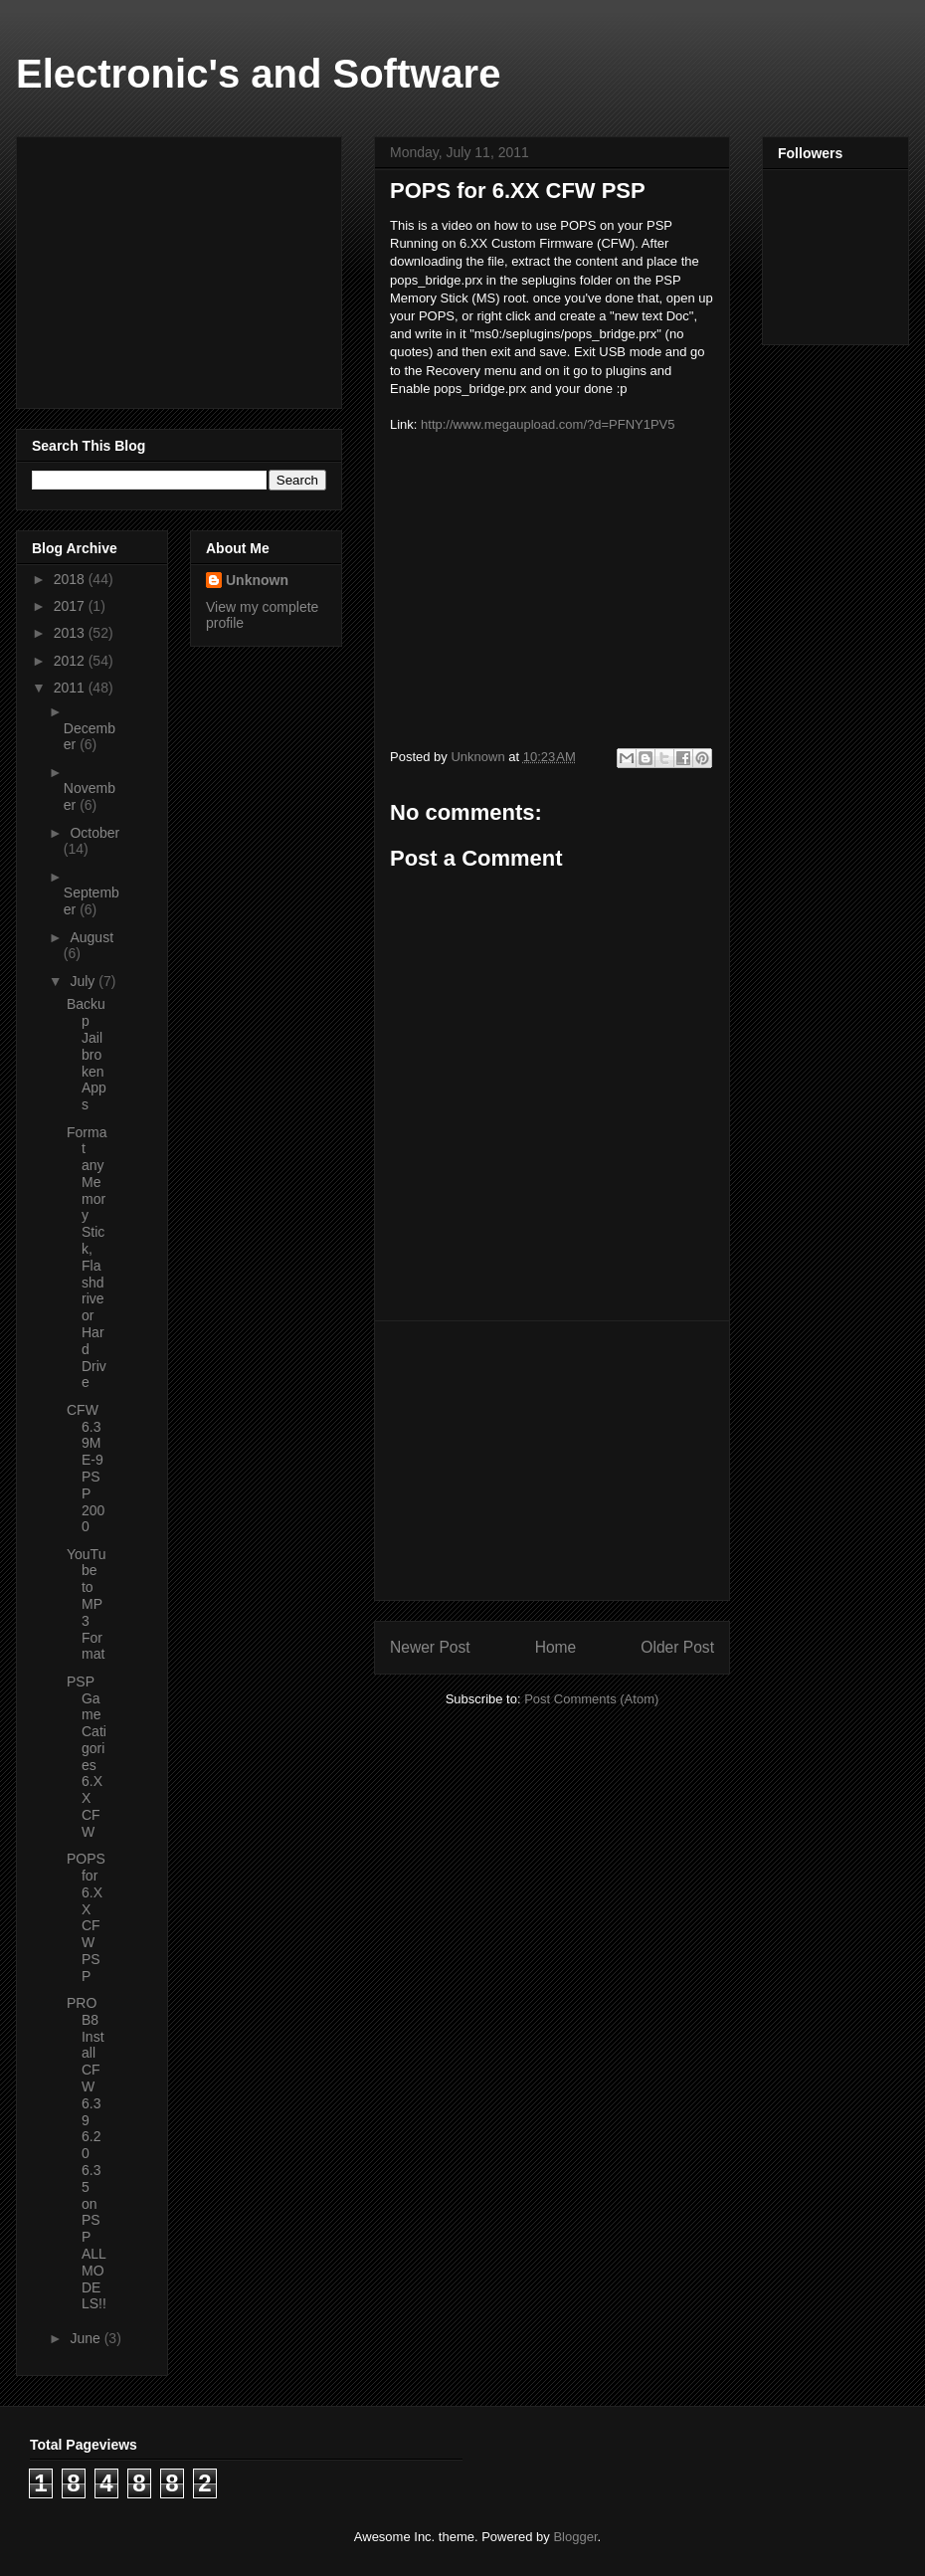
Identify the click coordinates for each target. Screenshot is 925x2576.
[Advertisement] (552, 1460)
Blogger (575, 2536)
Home (556, 1647)
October (94, 833)
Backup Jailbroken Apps (86, 1054)
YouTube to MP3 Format (86, 1604)
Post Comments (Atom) (591, 1698)
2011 (71, 687)
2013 (71, 633)
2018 (71, 579)
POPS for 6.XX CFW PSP (86, 1917)
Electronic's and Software (258, 74)
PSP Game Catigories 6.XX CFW (86, 1757)
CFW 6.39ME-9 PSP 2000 (85, 1468)
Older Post (677, 1647)
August (91, 937)
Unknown (257, 580)
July (84, 981)
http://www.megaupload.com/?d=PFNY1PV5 (547, 424)
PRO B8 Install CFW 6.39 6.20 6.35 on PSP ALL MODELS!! (86, 2153)
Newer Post (430, 1647)
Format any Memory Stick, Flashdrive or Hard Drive (86, 1257)
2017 (71, 606)
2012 (71, 661)
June (86, 2338)
